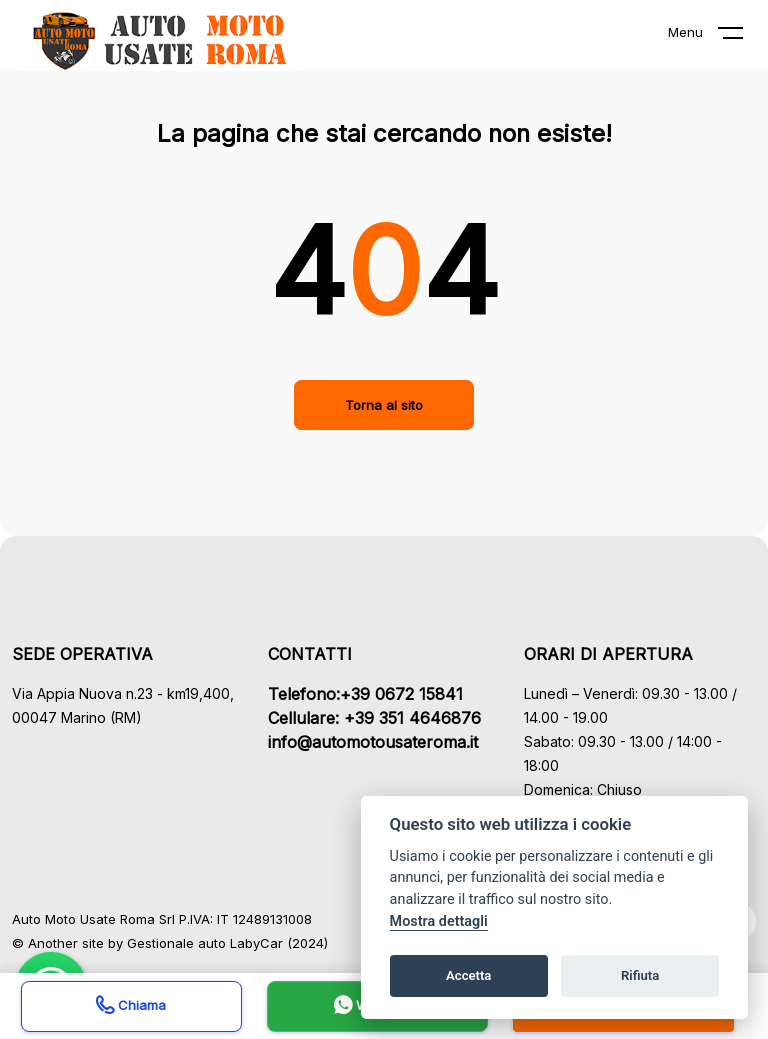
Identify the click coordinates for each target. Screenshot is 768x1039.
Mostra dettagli (439, 921)
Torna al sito (384, 405)
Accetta (468, 975)
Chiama (131, 1007)
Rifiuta (640, 975)
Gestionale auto (176, 943)
